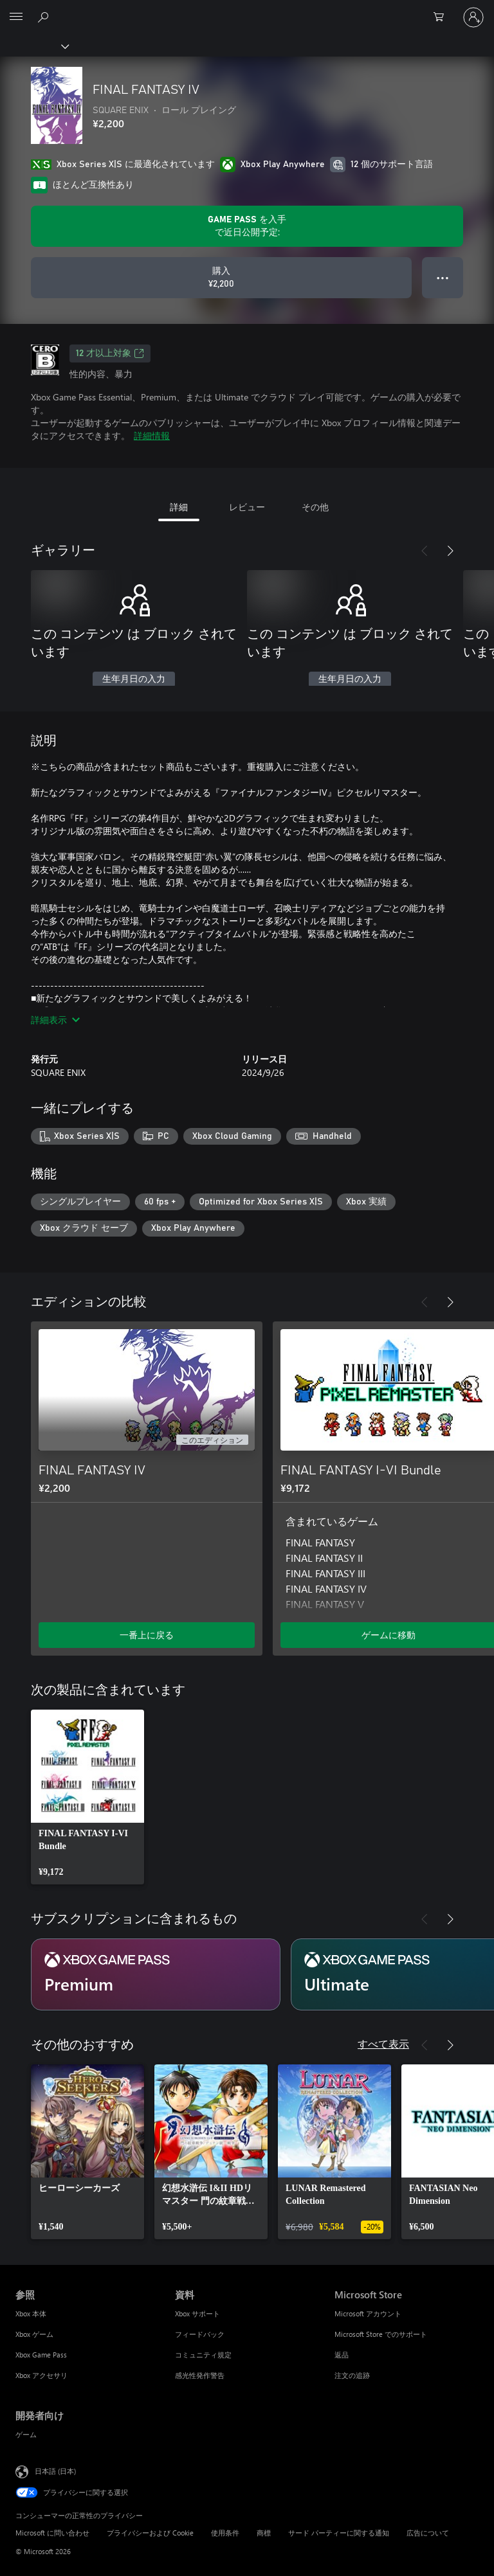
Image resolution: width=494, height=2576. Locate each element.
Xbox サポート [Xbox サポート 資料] (197, 2313)
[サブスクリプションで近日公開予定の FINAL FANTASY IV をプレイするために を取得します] (247, 226)
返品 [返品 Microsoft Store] (341, 2354)
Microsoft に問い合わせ (52, 2532)
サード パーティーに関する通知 (338, 2532)
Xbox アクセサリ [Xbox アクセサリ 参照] (41, 2375)
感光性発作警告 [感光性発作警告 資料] (199, 2375)
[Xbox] (34, 46)
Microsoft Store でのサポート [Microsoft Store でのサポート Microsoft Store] (380, 2334)
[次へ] (450, 551)
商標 (264, 2532)
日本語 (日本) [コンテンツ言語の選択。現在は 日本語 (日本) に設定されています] (55, 2471)
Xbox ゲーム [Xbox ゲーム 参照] (34, 2334)
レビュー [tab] (247, 507)
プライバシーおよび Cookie (150, 2532)
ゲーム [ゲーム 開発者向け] (26, 2434)
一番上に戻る (147, 1635)
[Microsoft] (246, 9)
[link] (87, 1797)
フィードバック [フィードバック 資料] (199, 2334)
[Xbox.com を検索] (45, 16)
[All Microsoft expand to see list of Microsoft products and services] (16, 17)
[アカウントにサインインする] (473, 17)
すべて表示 (383, 2043)
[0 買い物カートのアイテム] (442, 17)
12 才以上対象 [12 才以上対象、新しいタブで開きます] (110, 353)
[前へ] (424, 551)
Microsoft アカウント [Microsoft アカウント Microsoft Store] (367, 2313)
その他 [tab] (315, 507)
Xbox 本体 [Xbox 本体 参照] (30, 2313)
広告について (428, 2532)
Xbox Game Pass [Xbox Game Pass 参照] (41, 2354)
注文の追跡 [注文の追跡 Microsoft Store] (352, 2375)
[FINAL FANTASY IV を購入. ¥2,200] (221, 277)
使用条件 (225, 2532)
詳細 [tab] (179, 507)
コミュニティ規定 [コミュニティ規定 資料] (203, 2354)
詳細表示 (55, 1020)
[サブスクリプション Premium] (155, 1974)
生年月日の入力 (133, 679)
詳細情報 (152, 435)
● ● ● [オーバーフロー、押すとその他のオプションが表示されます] (443, 277)
